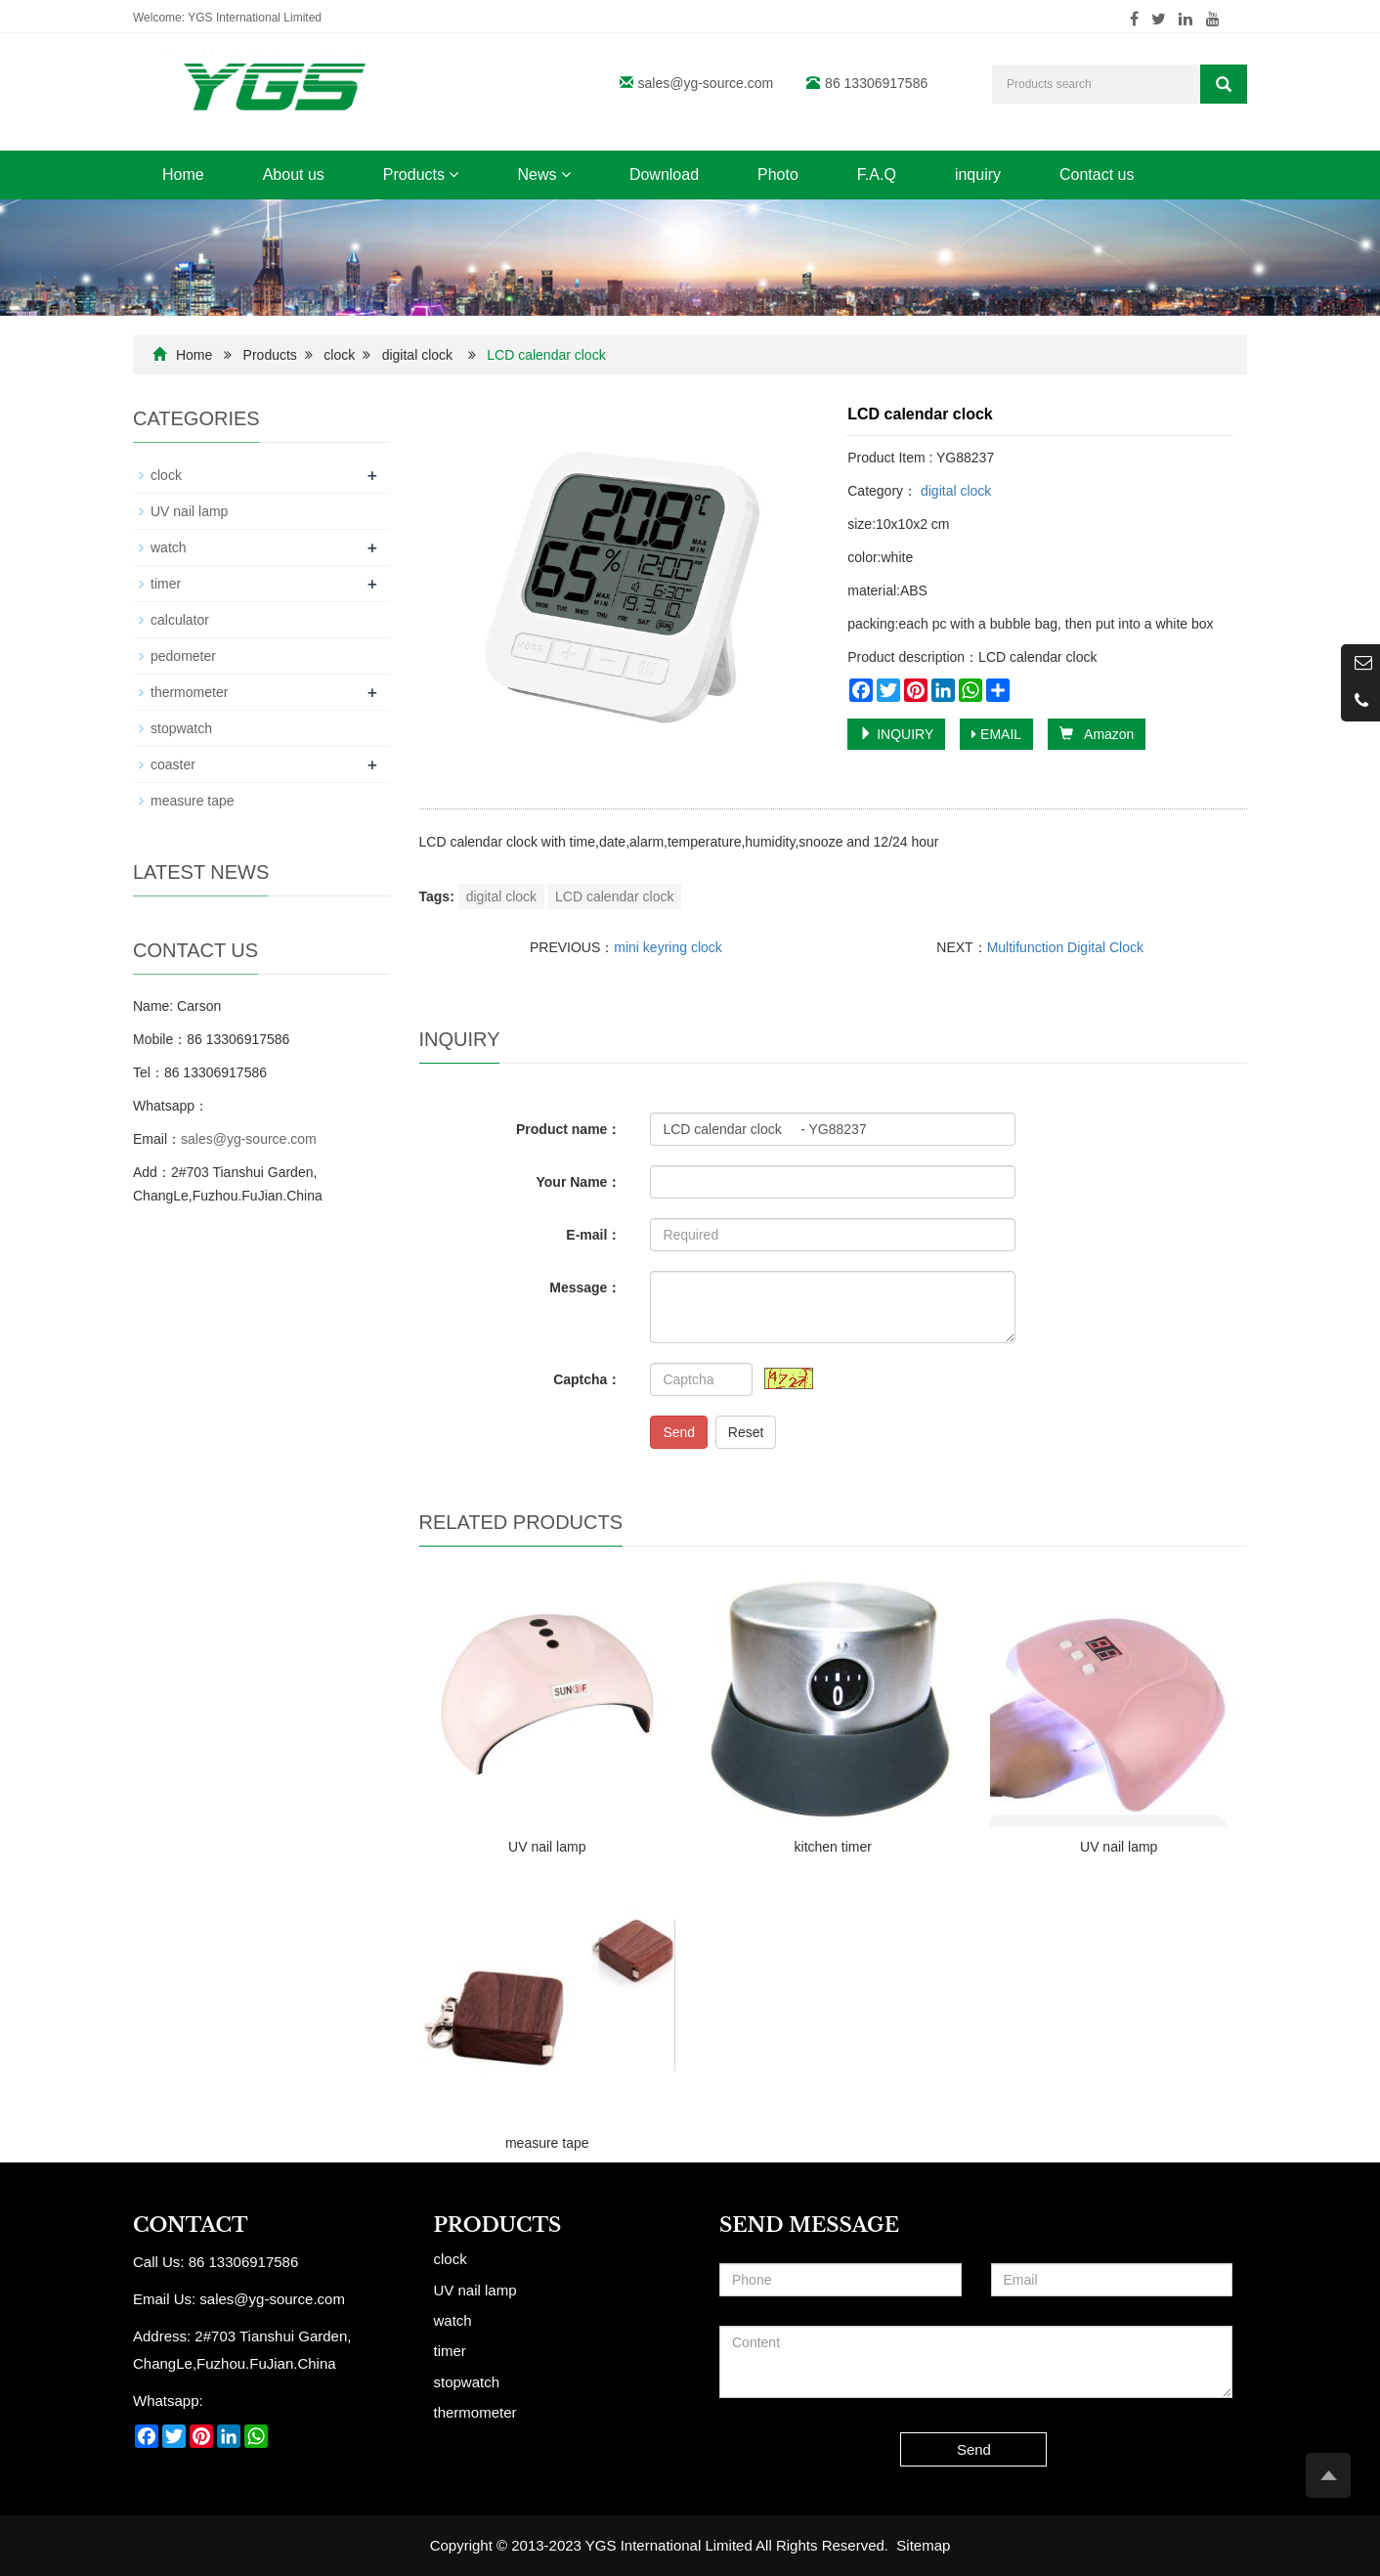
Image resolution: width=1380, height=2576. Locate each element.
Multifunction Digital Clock (1065, 947)
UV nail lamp (546, 1847)
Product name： (568, 1129)
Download (664, 174)
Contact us (1096, 174)
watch (169, 547)
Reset (746, 1432)
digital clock (417, 355)
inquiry (978, 174)
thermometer (189, 692)
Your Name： (579, 1182)
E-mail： (593, 1235)
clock (339, 355)
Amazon (1096, 734)
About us (293, 174)
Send (679, 1432)
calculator (180, 620)
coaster (173, 764)
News (543, 174)
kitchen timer (833, 1847)
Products (421, 174)
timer (166, 583)
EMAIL (996, 734)
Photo (777, 174)
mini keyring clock (667, 947)
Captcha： (587, 1379)
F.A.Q (876, 174)
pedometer (183, 656)
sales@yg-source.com (706, 83)
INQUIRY (896, 734)
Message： (585, 1287)
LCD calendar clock (614, 896)
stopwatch (181, 728)
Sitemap (923, 2545)
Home (183, 174)
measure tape (547, 2143)
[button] (453, 174)
